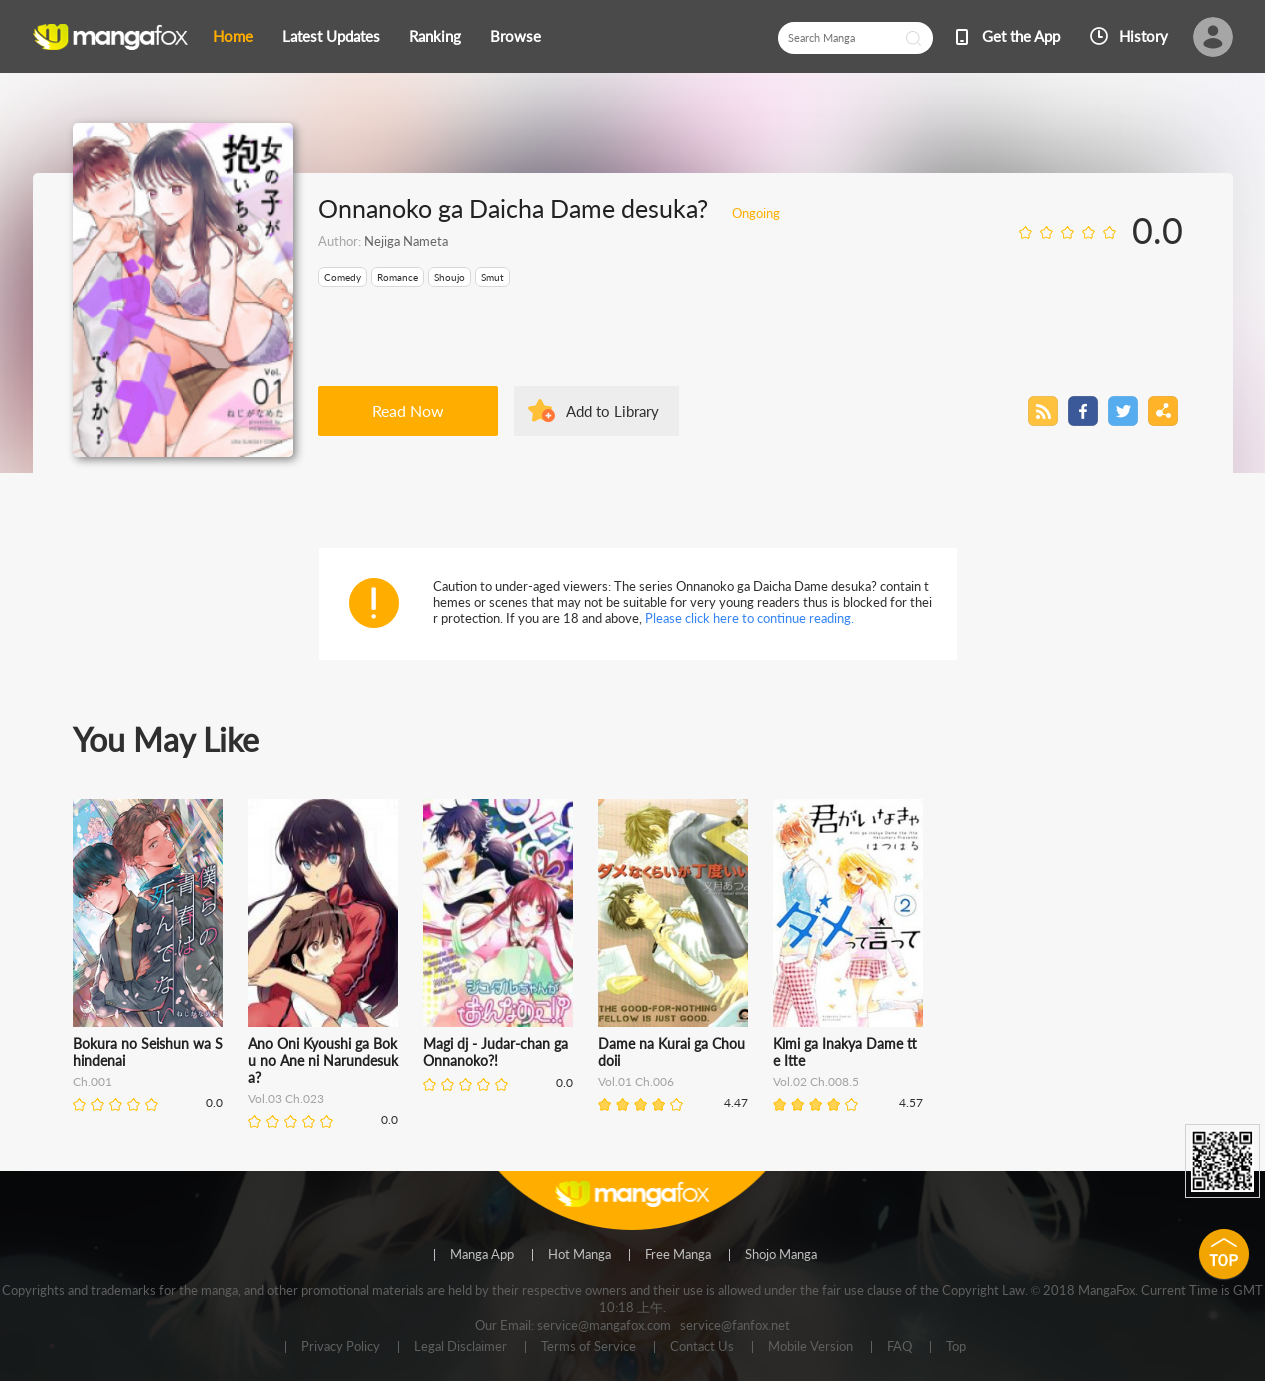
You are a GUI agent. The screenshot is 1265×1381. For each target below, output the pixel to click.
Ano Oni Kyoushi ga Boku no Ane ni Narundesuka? (323, 1060)
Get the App (1021, 36)
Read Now (408, 410)
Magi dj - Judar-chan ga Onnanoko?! (495, 1052)
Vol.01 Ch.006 (636, 1081)
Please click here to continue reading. (749, 618)
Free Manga (678, 1255)
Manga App (482, 1255)
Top (956, 1347)
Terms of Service (588, 1347)
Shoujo (449, 277)
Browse (515, 36)
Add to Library (612, 411)
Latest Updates (331, 36)
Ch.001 (92, 1081)
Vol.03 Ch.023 (286, 1098)
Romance (397, 277)
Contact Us (702, 1347)
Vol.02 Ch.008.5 (816, 1081)
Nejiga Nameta (406, 241)
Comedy (342, 277)
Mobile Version (810, 1347)
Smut (492, 277)
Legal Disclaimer (460, 1347)
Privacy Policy (340, 1347)
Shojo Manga (781, 1255)
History (1143, 36)
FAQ (899, 1347)
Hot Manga (579, 1255)
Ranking (435, 36)
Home (233, 36)
